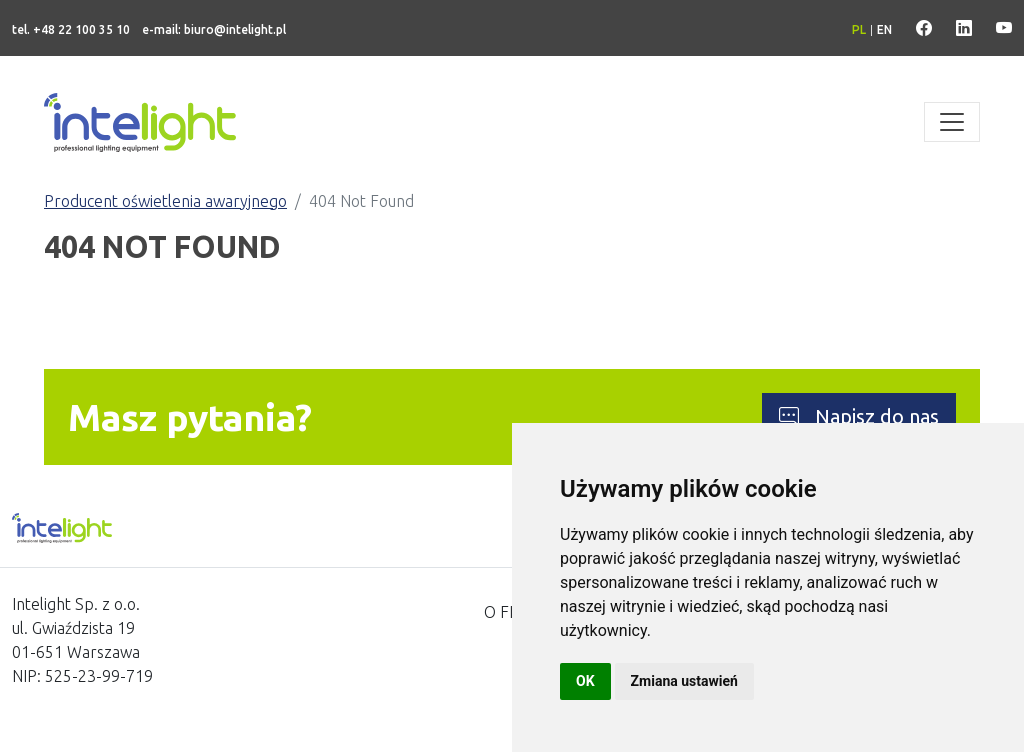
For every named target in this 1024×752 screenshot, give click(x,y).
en (884, 29)
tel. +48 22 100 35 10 (71, 29)
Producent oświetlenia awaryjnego (165, 201)
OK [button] (585, 681)
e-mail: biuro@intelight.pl (214, 29)
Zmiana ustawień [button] (684, 681)
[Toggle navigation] (952, 122)
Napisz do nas (859, 416)
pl (859, 29)
